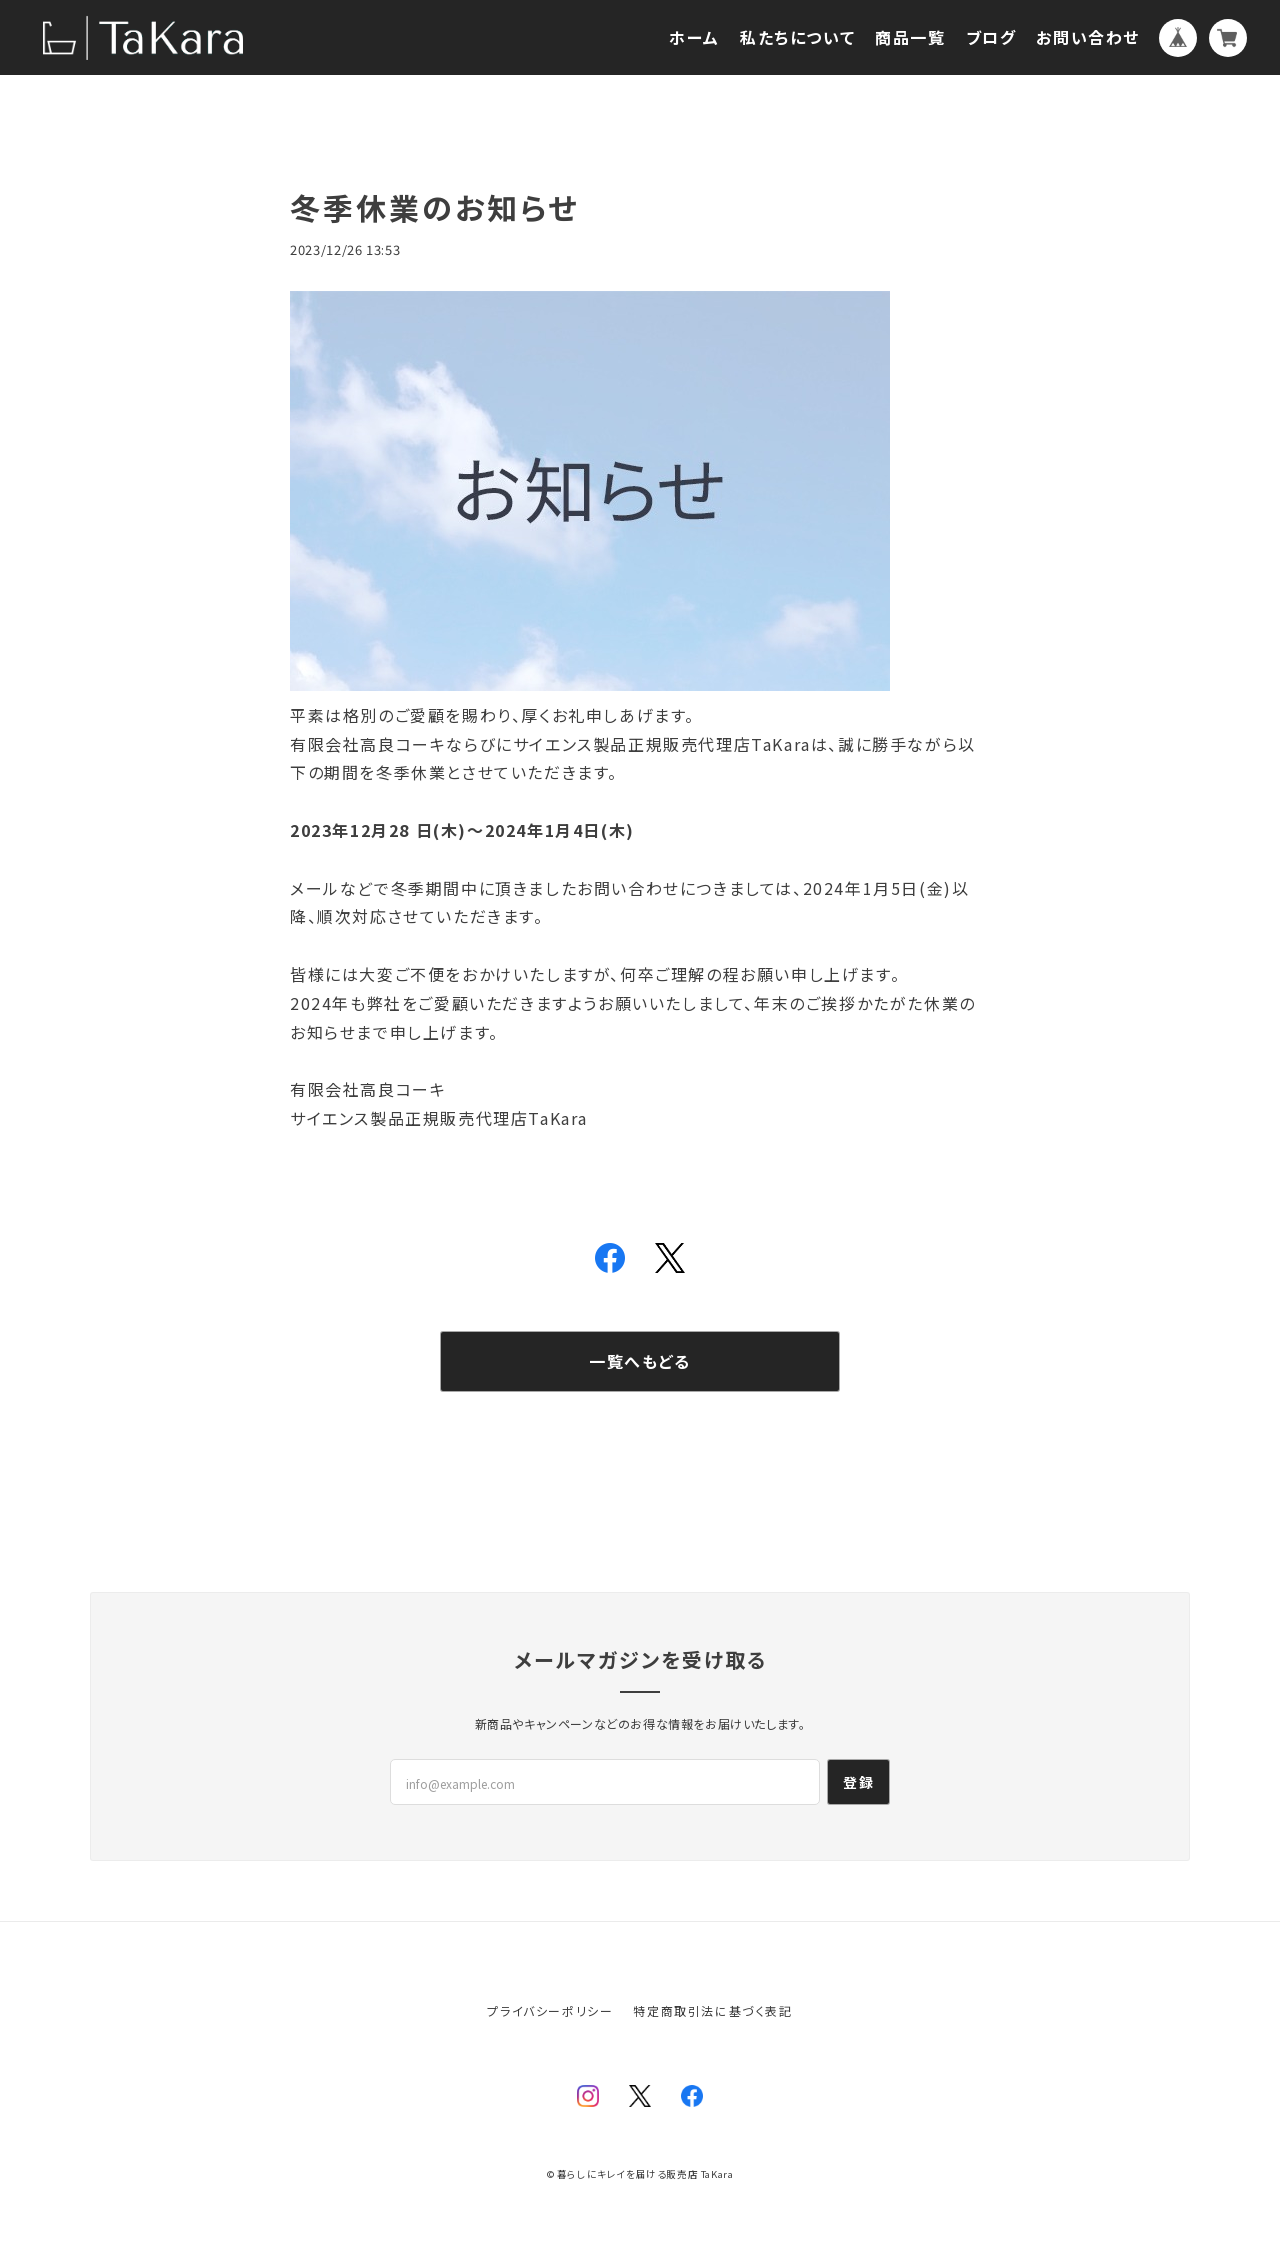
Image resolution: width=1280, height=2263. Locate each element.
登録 (858, 1782)
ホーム (694, 37)
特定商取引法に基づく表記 (712, 2010)
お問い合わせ (1088, 37)
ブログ (991, 37)
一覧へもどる (640, 1361)
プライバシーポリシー (550, 2010)
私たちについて (797, 37)
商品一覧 (910, 37)
